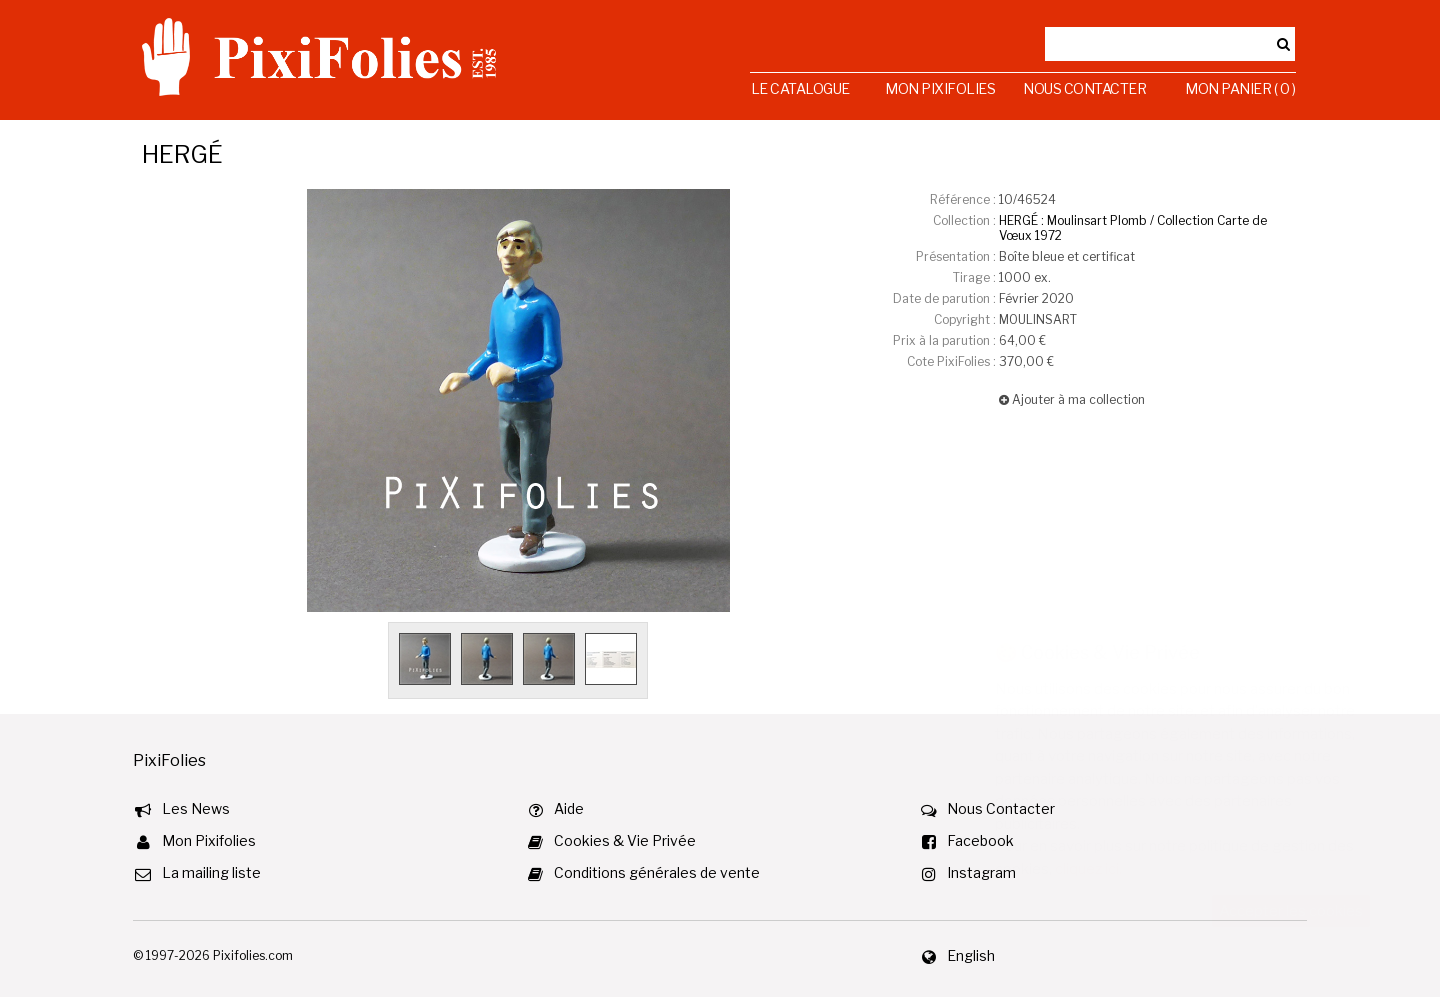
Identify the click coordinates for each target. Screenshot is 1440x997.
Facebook (980, 840)
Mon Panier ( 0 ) (1240, 88)
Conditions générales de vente (657, 872)
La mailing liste (211, 872)
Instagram (981, 872)
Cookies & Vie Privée (625, 840)
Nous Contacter (1084, 88)
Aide (569, 808)
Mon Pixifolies (940, 88)
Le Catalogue (800, 88)
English (971, 955)
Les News (196, 808)
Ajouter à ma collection (1072, 399)
